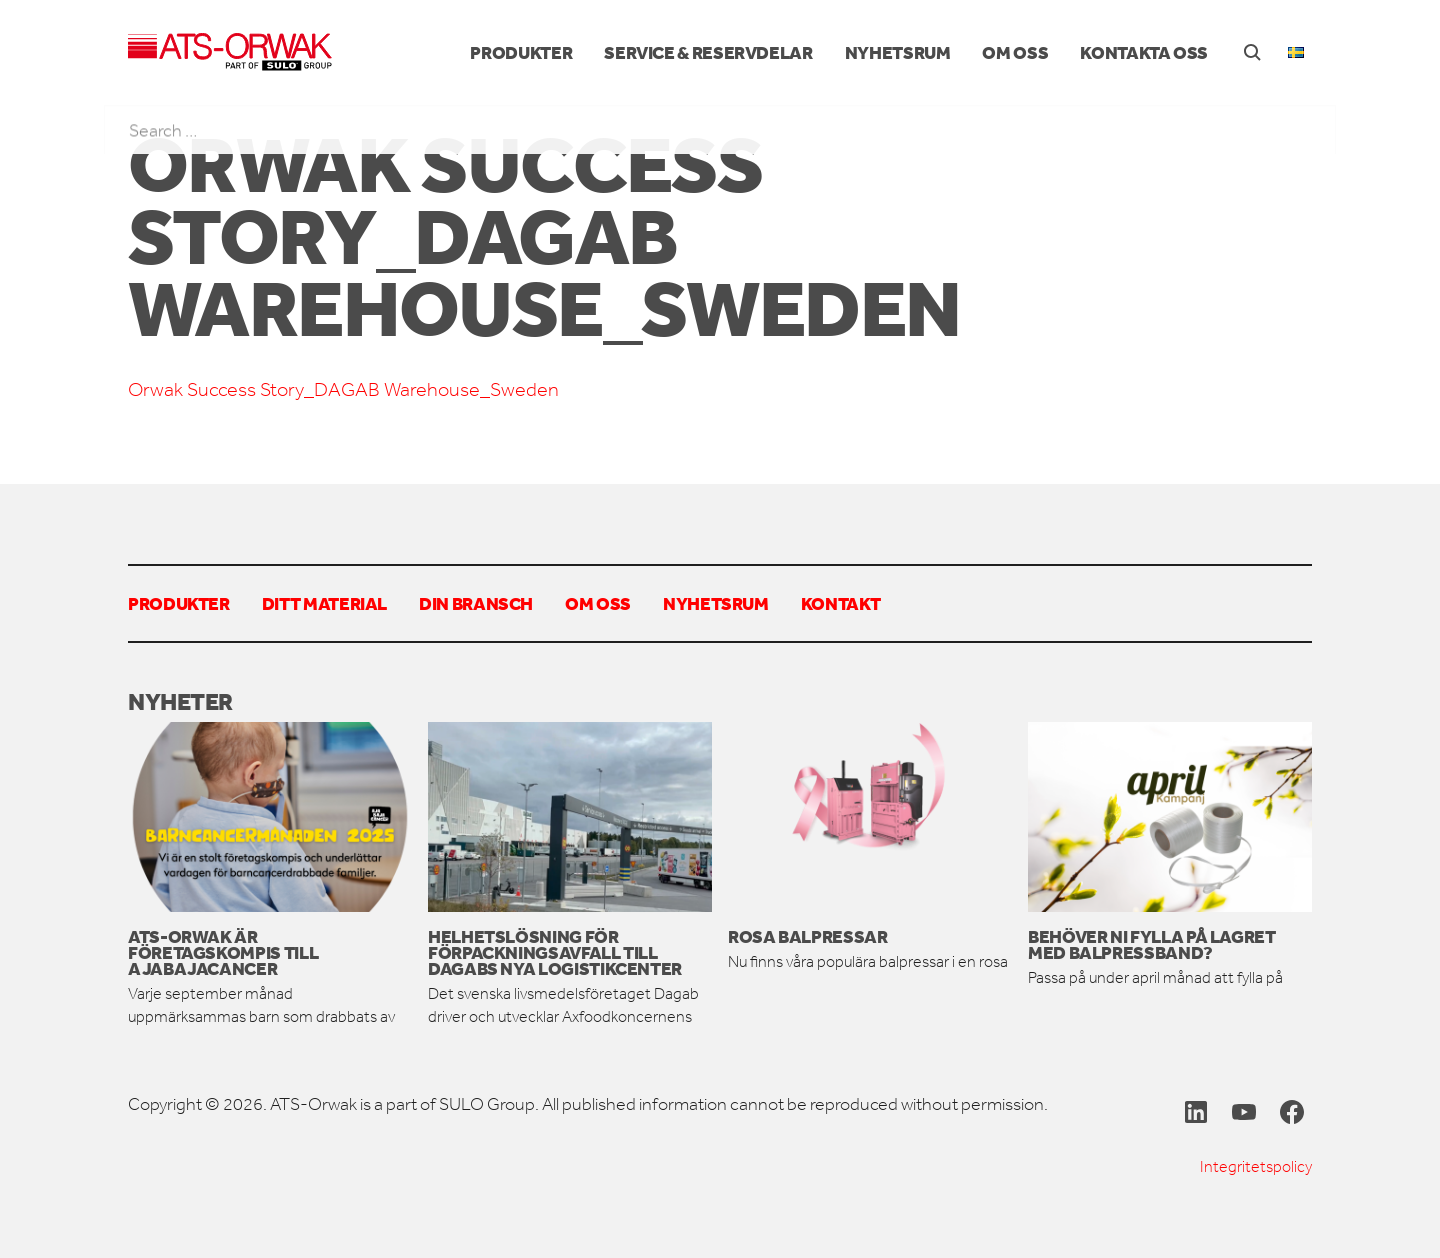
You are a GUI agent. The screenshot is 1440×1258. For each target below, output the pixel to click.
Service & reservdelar (708, 52)
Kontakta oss (1144, 52)
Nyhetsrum (898, 52)
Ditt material (324, 603)
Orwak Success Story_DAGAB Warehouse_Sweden (343, 389)
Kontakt (840, 603)
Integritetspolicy (1256, 1166)
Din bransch (476, 603)
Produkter (521, 52)
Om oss (1015, 52)
